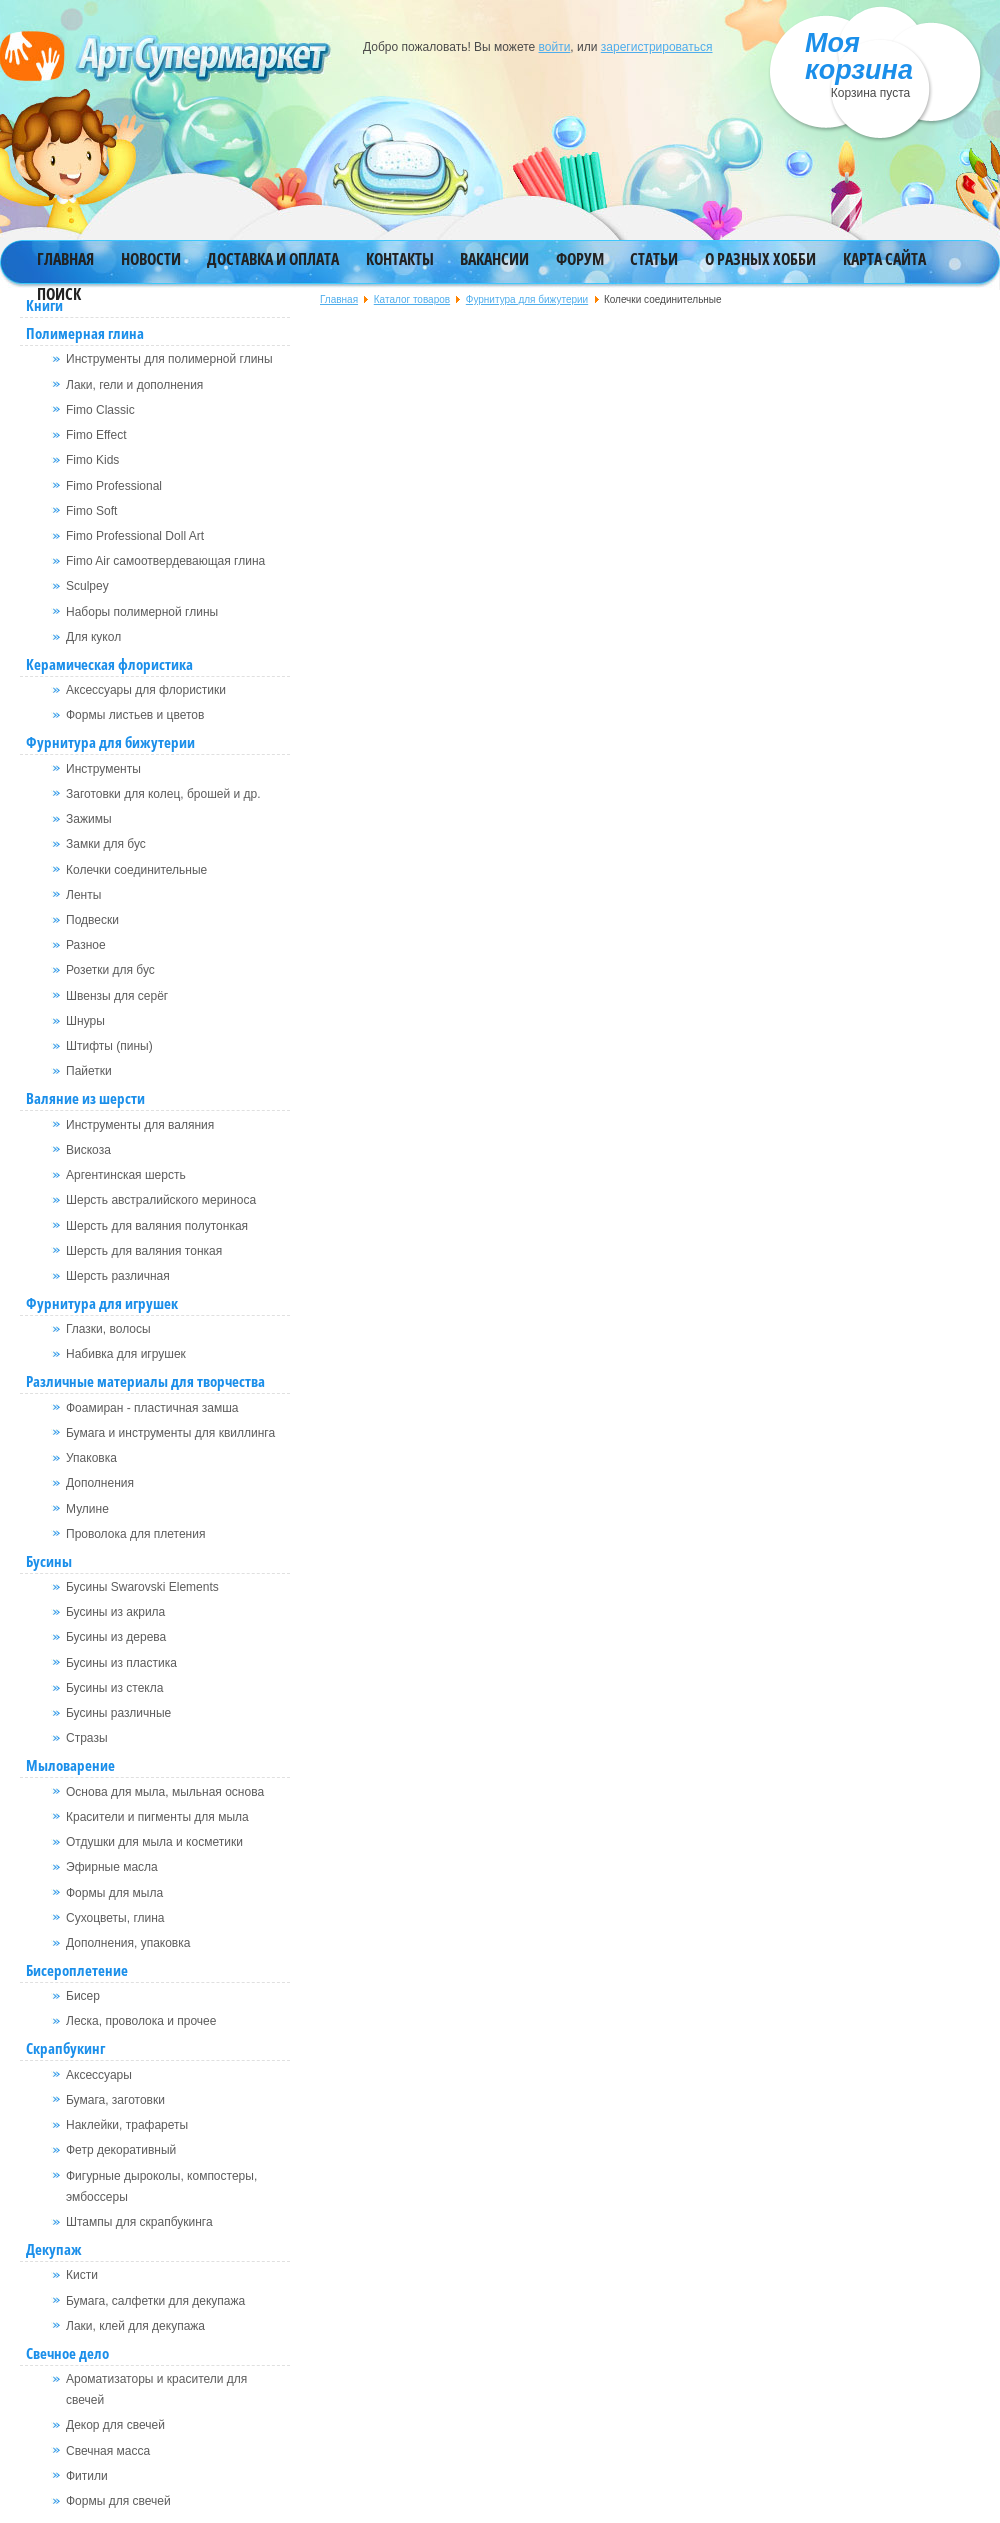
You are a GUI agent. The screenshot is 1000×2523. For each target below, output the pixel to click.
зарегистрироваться (657, 47)
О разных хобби (760, 259)
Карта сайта (884, 259)
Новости (151, 259)
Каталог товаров (412, 299)
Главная (65, 259)
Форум (580, 259)
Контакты (400, 259)
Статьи (654, 259)
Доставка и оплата (273, 259)
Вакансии (494, 259)
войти (555, 47)
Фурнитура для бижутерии (527, 299)
